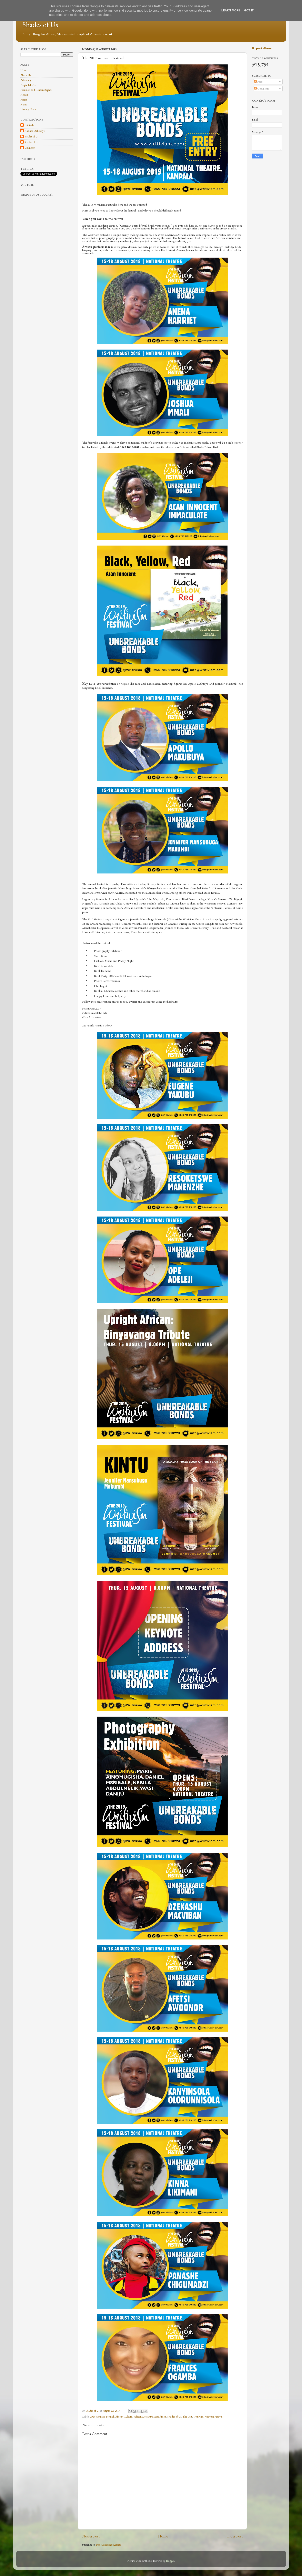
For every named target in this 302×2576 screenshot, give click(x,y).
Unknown (29, 147)
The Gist (187, 2416)
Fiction (24, 94)
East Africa (160, 2416)
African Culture (123, 2416)
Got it (249, 10)
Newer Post (91, 2536)
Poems (23, 99)
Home (163, 2536)
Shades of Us (40, 24)
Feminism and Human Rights (35, 90)
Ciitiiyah (29, 125)
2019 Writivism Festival (102, 2416)
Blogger (170, 2561)
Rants (23, 104)
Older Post (234, 2536)
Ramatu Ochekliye (34, 131)
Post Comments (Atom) (108, 2544)
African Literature (143, 2416)
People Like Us (28, 85)
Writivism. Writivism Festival (207, 2416)
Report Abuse (262, 48)
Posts (258, 81)
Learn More (230, 10)
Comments (261, 88)
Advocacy (25, 80)
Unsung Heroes (28, 109)
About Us (25, 75)
